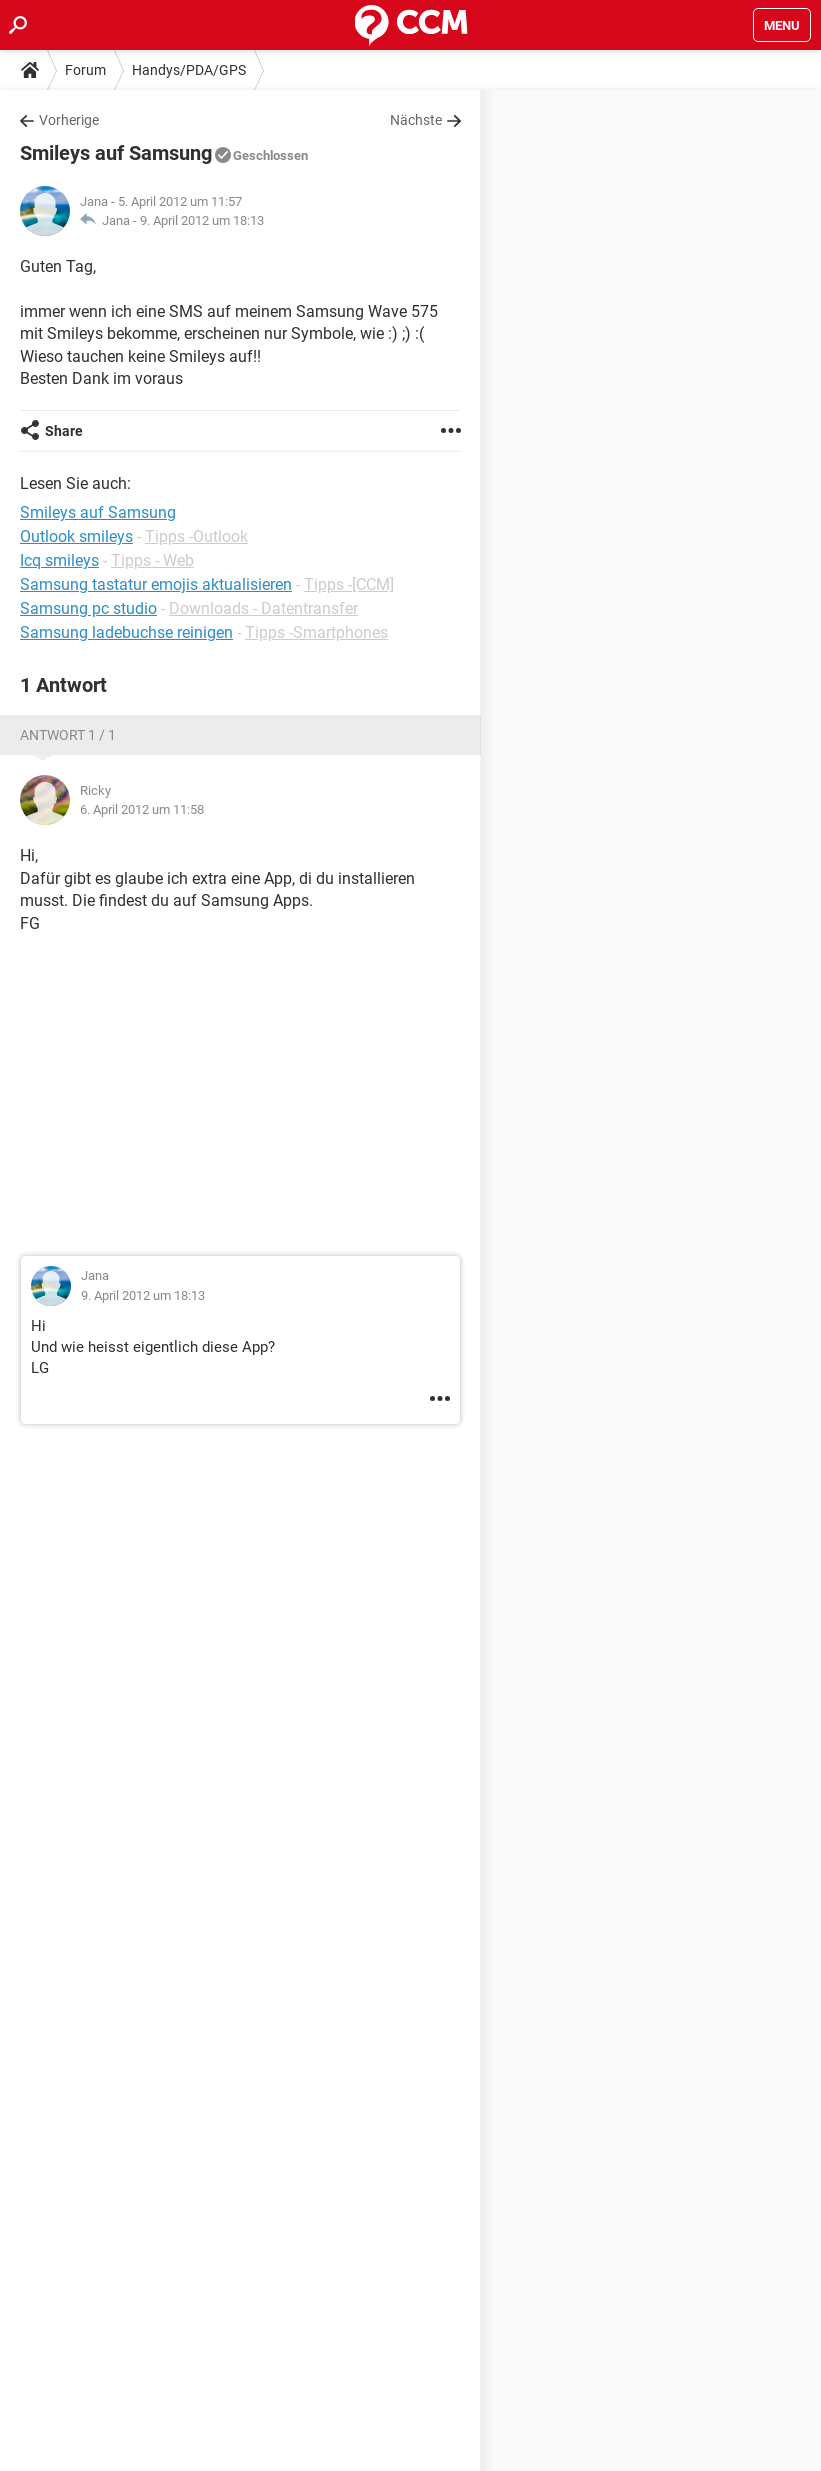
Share (64, 431)
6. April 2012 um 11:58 (142, 809)
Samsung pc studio (88, 608)
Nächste (416, 120)
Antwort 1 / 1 (68, 735)
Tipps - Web (152, 560)
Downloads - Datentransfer (263, 608)
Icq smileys (59, 560)
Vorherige (69, 120)
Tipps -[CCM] (349, 584)
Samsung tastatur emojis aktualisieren (156, 584)
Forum (85, 70)
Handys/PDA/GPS (189, 70)
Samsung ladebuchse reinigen (126, 632)
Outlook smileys (76, 536)
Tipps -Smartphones (316, 632)
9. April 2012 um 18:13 (202, 220)
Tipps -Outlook (196, 536)
